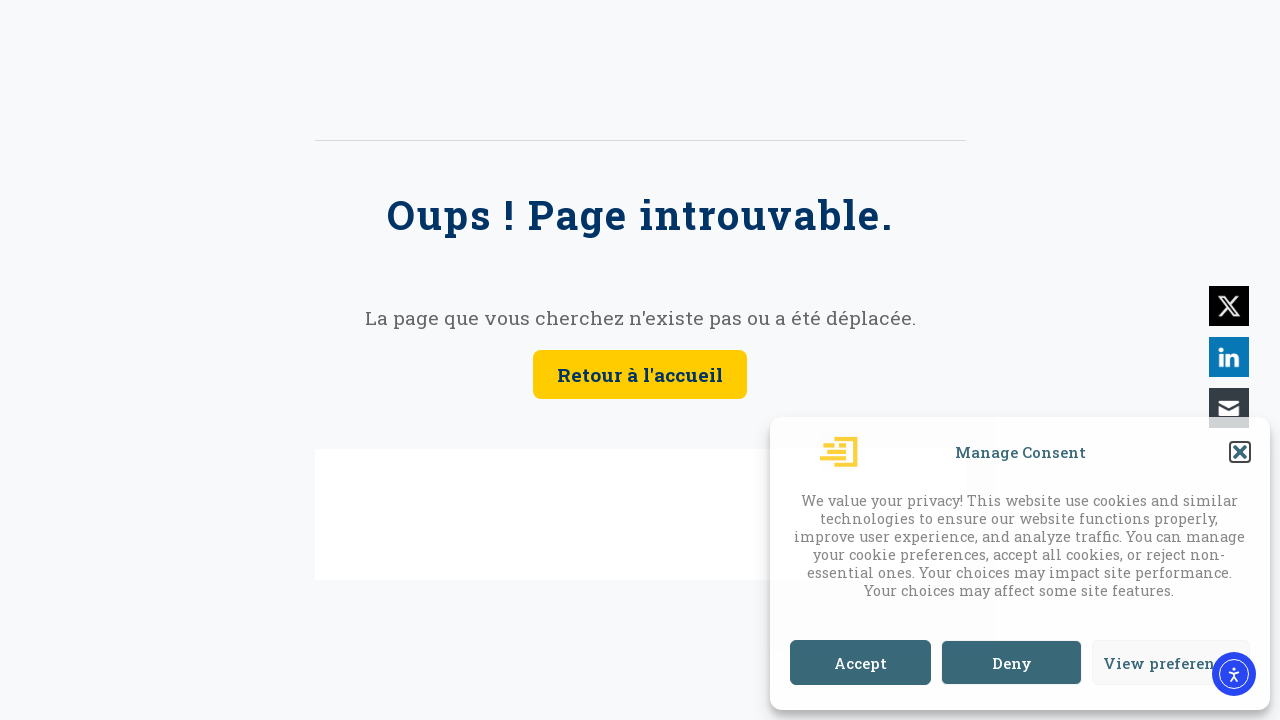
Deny (1012, 663)
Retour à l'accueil (640, 374)
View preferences (1171, 663)
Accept (860, 663)
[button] (1240, 452)
